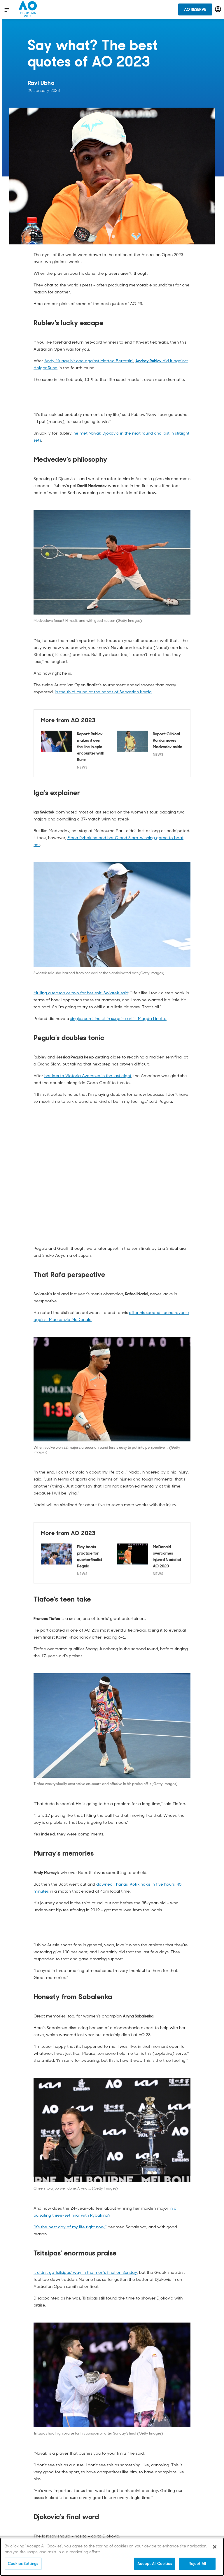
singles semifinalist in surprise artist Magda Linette (118, 1018)
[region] (112, 2557)
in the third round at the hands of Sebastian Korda (103, 691)
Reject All (197, 2563)
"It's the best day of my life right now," (70, 2227)
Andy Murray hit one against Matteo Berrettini (88, 360)
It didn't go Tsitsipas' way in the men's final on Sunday (85, 2272)
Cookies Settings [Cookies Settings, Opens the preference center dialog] (23, 2563)
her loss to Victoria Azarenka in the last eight (87, 1075)
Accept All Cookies (154, 2563)
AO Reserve (195, 9)
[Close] (214, 2546)
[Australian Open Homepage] (27, 9)
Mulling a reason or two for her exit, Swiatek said (81, 992)
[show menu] (7, 9)
